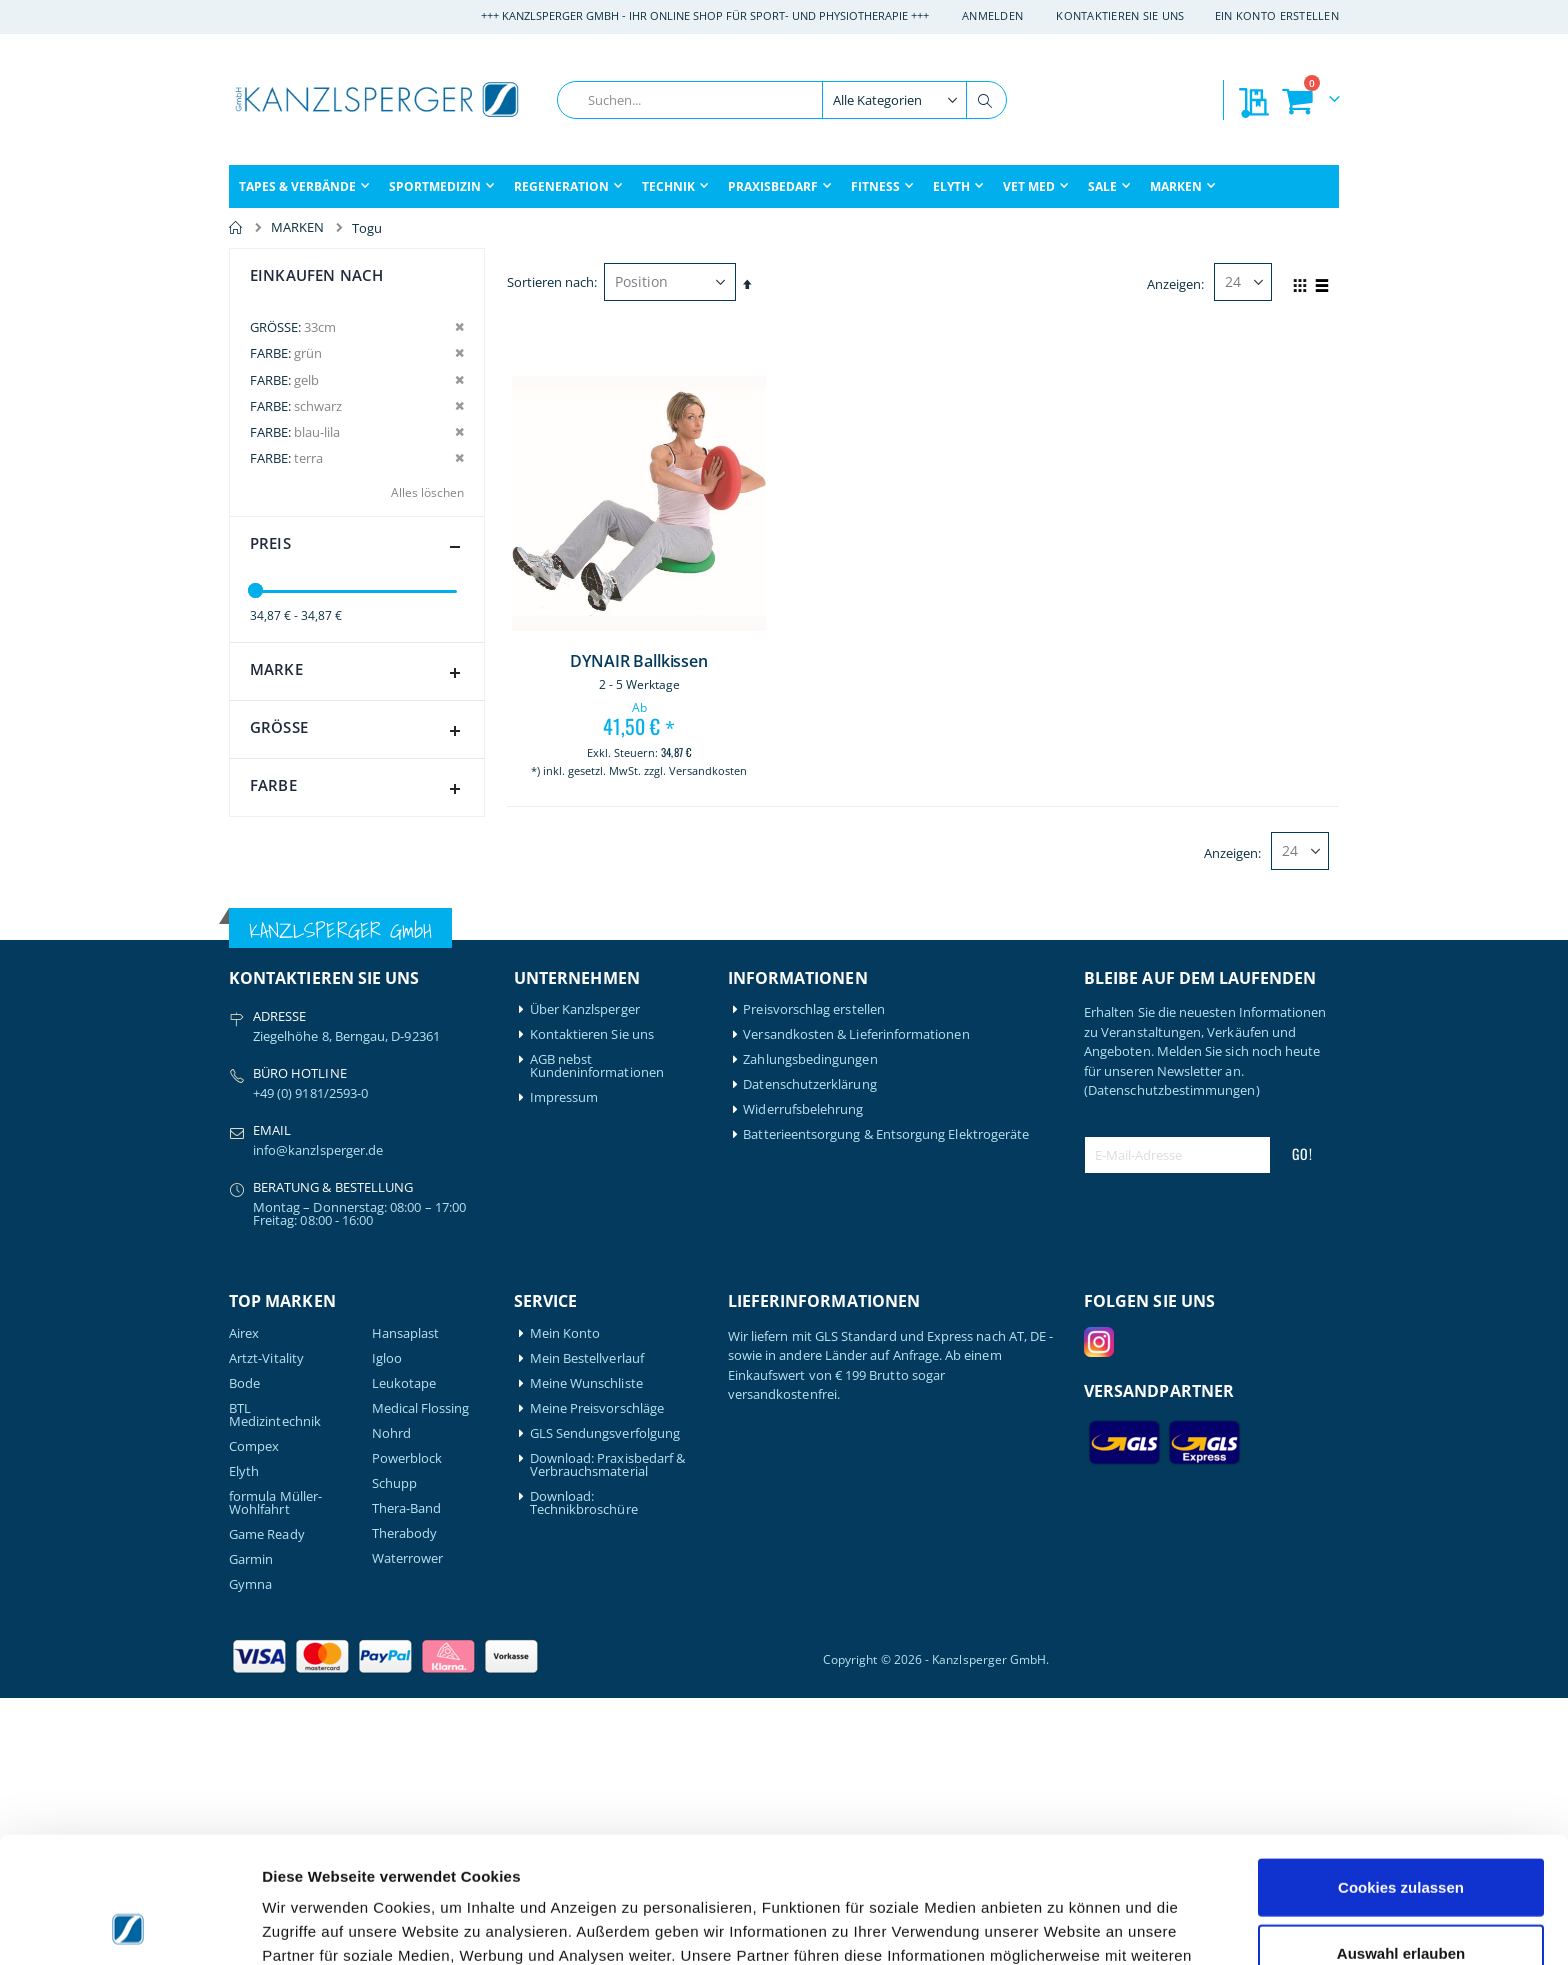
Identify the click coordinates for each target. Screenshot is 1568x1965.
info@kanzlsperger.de (318, 1418)
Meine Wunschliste (586, 1650)
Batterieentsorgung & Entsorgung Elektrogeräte (886, 1402)
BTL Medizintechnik (275, 1682)
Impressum (564, 1365)
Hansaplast (406, 1600)
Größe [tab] (359, 731)
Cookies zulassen (1401, 1768)
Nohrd (391, 1700)
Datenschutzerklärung (809, 1352)
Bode (244, 1650)
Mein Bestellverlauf (587, 1625)
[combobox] (782, 100)
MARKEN (297, 227)
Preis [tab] (359, 547)
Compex (254, 1713)
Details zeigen (1063, 1925)
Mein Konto (565, 1600)
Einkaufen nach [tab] (316, 275)
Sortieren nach (550, 282)
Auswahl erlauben (1401, 1834)
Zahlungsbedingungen (810, 1327)
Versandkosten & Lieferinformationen (856, 1302)
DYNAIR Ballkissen (638, 661)
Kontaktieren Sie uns (1120, 15)
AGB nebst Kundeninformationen (597, 1334)
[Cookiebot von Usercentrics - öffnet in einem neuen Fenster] (129, 1926)
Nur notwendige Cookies (1401, 1899)
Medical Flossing (421, 1675)
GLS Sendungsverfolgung (605, 1700)
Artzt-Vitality (266, 1625)
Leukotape (404, 1650)
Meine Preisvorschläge (597, 1675)
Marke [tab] (359, 673)
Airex (244, 1600)
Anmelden (992, 15)
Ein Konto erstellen (1277, 15)
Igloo (387, 1625)
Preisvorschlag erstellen (814, 1277)
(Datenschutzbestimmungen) (1172, 1358)
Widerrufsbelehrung (803, 1377)
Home (236, 228)
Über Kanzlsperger (585, 1277)
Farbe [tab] (359, 789)
